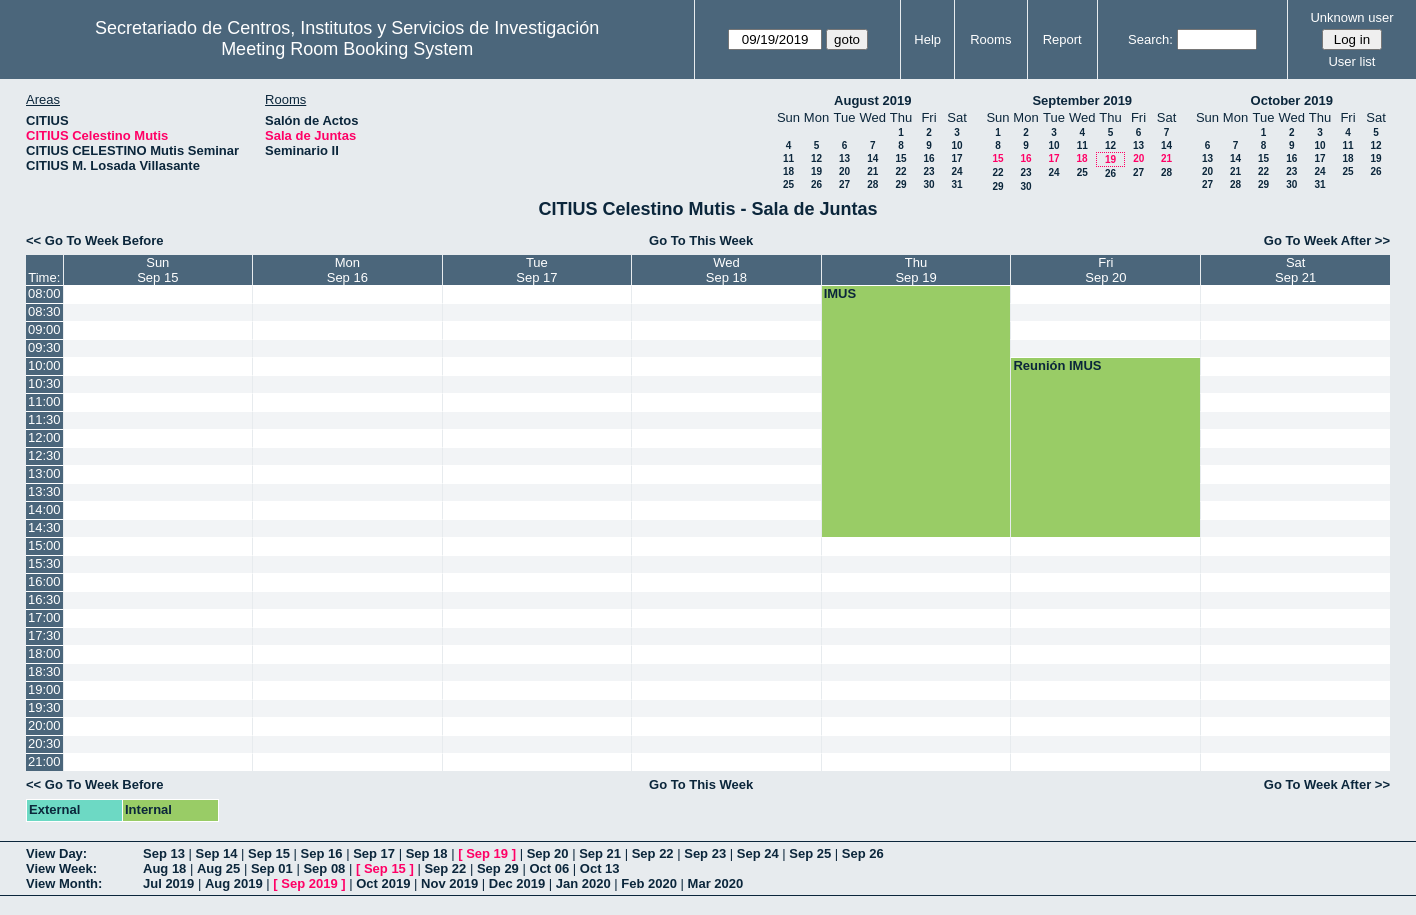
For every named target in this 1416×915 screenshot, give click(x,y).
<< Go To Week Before (95, 240)
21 (872, 171)
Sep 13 (164, 853)
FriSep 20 (1105, 270)
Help (927, 39)
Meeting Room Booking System (347, 49)
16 (928, 158)
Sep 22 (653, 853)
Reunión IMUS (1057, 365)
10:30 (44, 383)
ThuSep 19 (915, 270)
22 (900, 171)
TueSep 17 (536, 270)
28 (872, 184)
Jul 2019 (168, 883)
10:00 (44, 365)
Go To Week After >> (1327, 240)
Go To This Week (701, 240)
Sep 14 (217, 853)
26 (816, 184)
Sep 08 (324, 868)
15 (900, 158)
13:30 (44, 491)
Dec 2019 (517, 883)
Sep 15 (269, 853)
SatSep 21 (1295, 270)
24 (956, 171)
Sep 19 (487, 853)
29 (900, 184)
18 (788, 171)
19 (816, 171)
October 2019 (1292, 100)
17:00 (44, 617)
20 (844, 171)
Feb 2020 (649, 883)
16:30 (44, 599)
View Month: (64, 883)
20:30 (44, 743)
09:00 (44, 329)
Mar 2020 (716, 883)
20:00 (44, 725)
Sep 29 (498, 868)
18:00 (44, 653)
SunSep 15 (157, 270)
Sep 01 (272, 868)
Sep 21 (600, 853)
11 (788, 158)
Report (1062, 39)
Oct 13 (600, 868)
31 (956, 184)
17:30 (44, 635)
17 (956, 158)
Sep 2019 (309, 883)
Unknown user (1351, 17)
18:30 (44, 671)
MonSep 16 (347, 270)
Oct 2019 (383, 883)
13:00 (44, 473)
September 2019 (1082, 100)
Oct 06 (549, 868)
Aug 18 (164, 868)
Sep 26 (863, 853)
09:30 (44, 347)
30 (928, 184)
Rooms (990, 39)
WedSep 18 (726, 270)
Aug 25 (218, 868)
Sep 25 (810, 853)
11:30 (44, 419)
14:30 (44, 527)
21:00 (44, 761)
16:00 (44, 581)
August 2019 (872, 100)
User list (1351, 61)
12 (816, 158)
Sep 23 (705, 853)
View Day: (56, 853)
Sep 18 (427, 853)
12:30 (44, 455)
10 (956, 145)
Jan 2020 (583, 883)
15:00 (44, 545)
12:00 (44, 437)
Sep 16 (322, 853)
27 (844, 184)
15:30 (44, 563)
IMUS (840, 293)
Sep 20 (548, 853)
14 (872, 158)
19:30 (44, 707)
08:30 (44, 311)
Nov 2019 (449, 883)
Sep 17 (374, 853)
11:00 (44, 401)
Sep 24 (758, 853)
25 (788, 184)
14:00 (44, 509)
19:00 (44, 689)
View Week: (61, 868)
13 (844, 158)
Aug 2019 (234, 883)
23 (928, 171)
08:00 (44, 293)
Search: (1150, 39)
